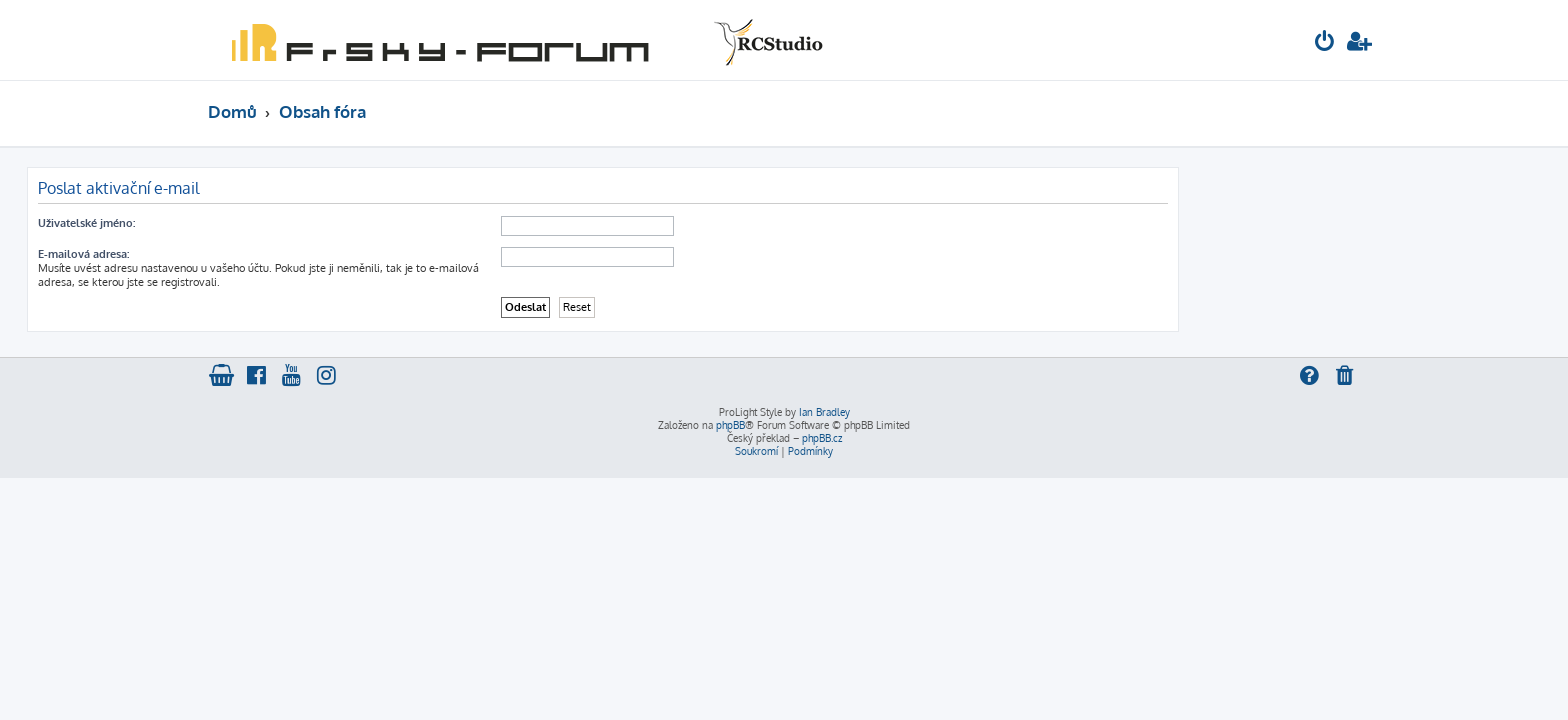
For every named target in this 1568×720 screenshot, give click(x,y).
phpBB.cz (822, 438)
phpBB (730, 425)
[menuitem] (1325, 43)
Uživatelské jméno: (267, 223)
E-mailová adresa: (264, 254)
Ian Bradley (824, 412)
